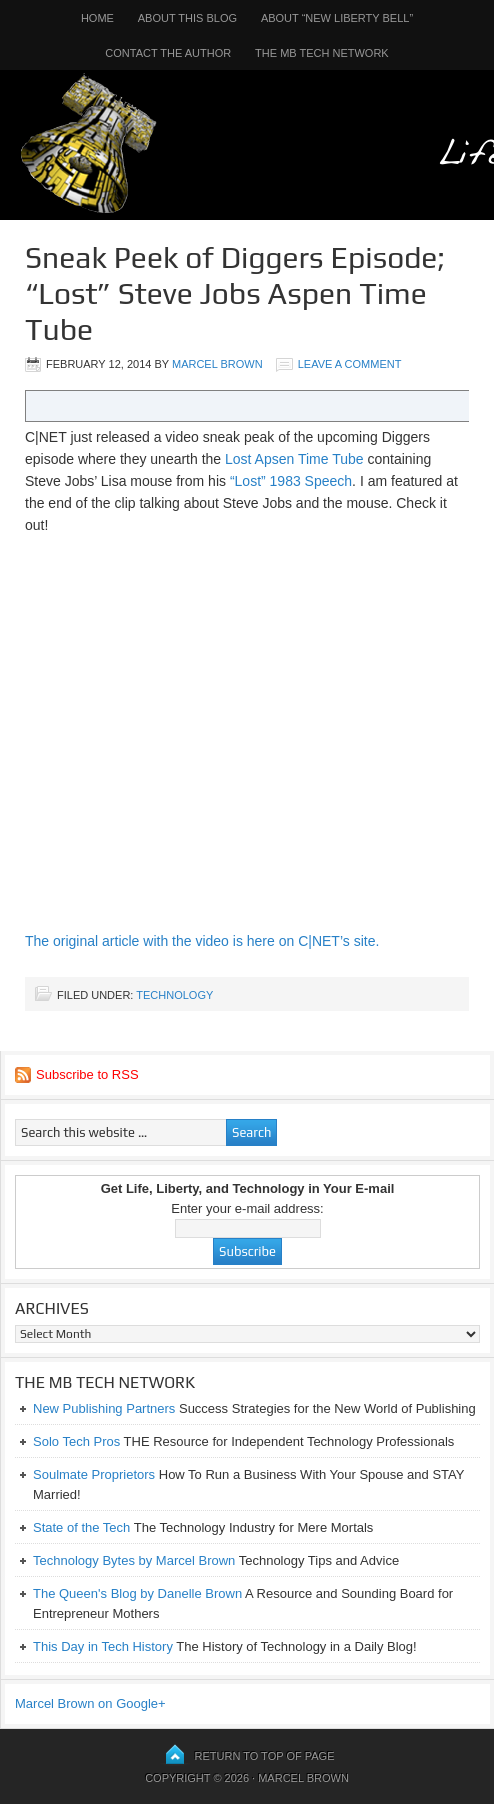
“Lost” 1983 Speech (291, 481)
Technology (174, 995)
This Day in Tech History (103, 1646)
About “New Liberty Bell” (337, 18)
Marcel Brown (217, 364)
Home (97, 18)
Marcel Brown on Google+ (90, 1703)
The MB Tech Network (322, 53)
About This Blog (187, 18)
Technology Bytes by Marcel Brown (134, 1560)
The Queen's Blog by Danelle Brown (137, 1593)
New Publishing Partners (104, 1408)
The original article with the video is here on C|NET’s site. (202, 941)
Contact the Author (168, 53)
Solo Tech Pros (76, 1441)
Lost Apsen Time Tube (294, 459)
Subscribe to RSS (87, 1074)
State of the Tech (81, 1527)
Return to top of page (265, 1756)
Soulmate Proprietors (94, 1474)
